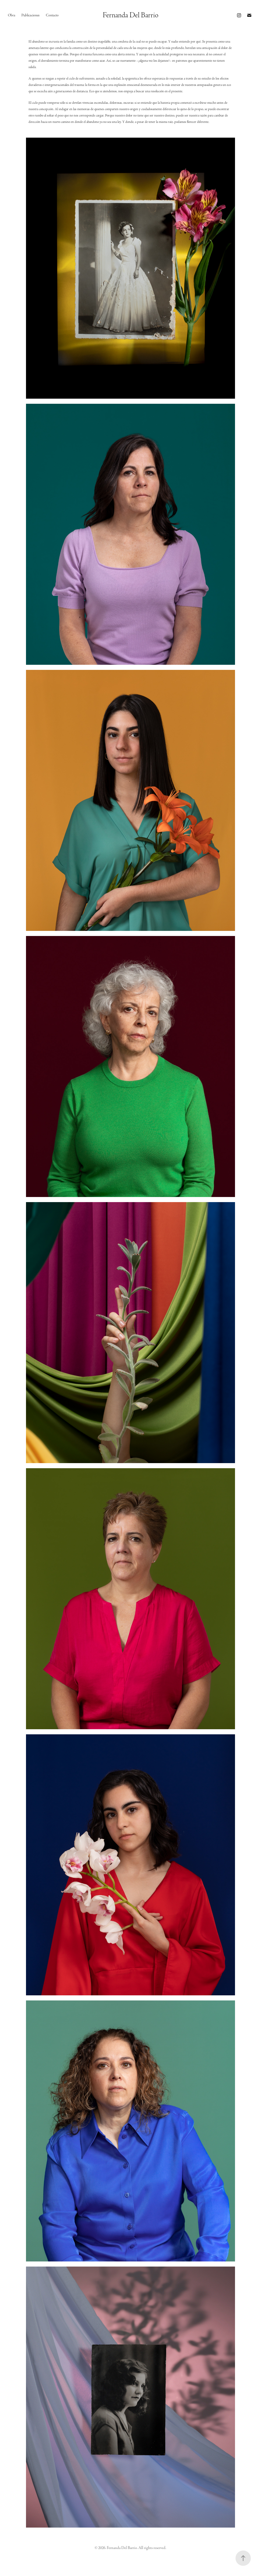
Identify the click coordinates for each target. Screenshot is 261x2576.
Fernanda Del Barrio (130, 15)
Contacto (52, 15)
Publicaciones (30, 15)
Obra (11, 15)
